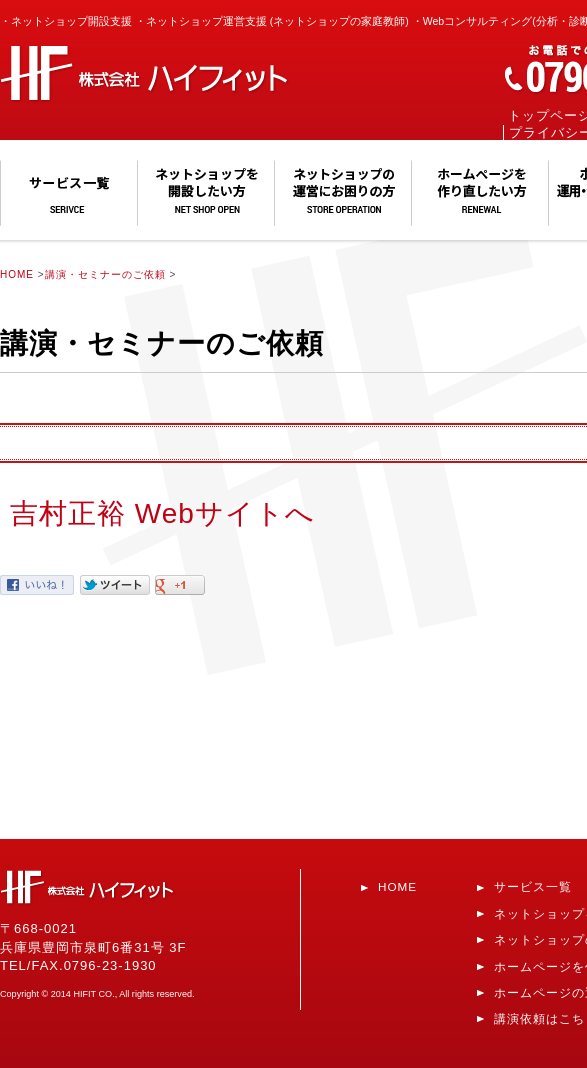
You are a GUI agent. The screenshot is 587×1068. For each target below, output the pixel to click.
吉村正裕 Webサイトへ (162, 513)
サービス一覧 (533, 886)
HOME (17, 274)
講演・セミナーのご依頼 (105, 274)
